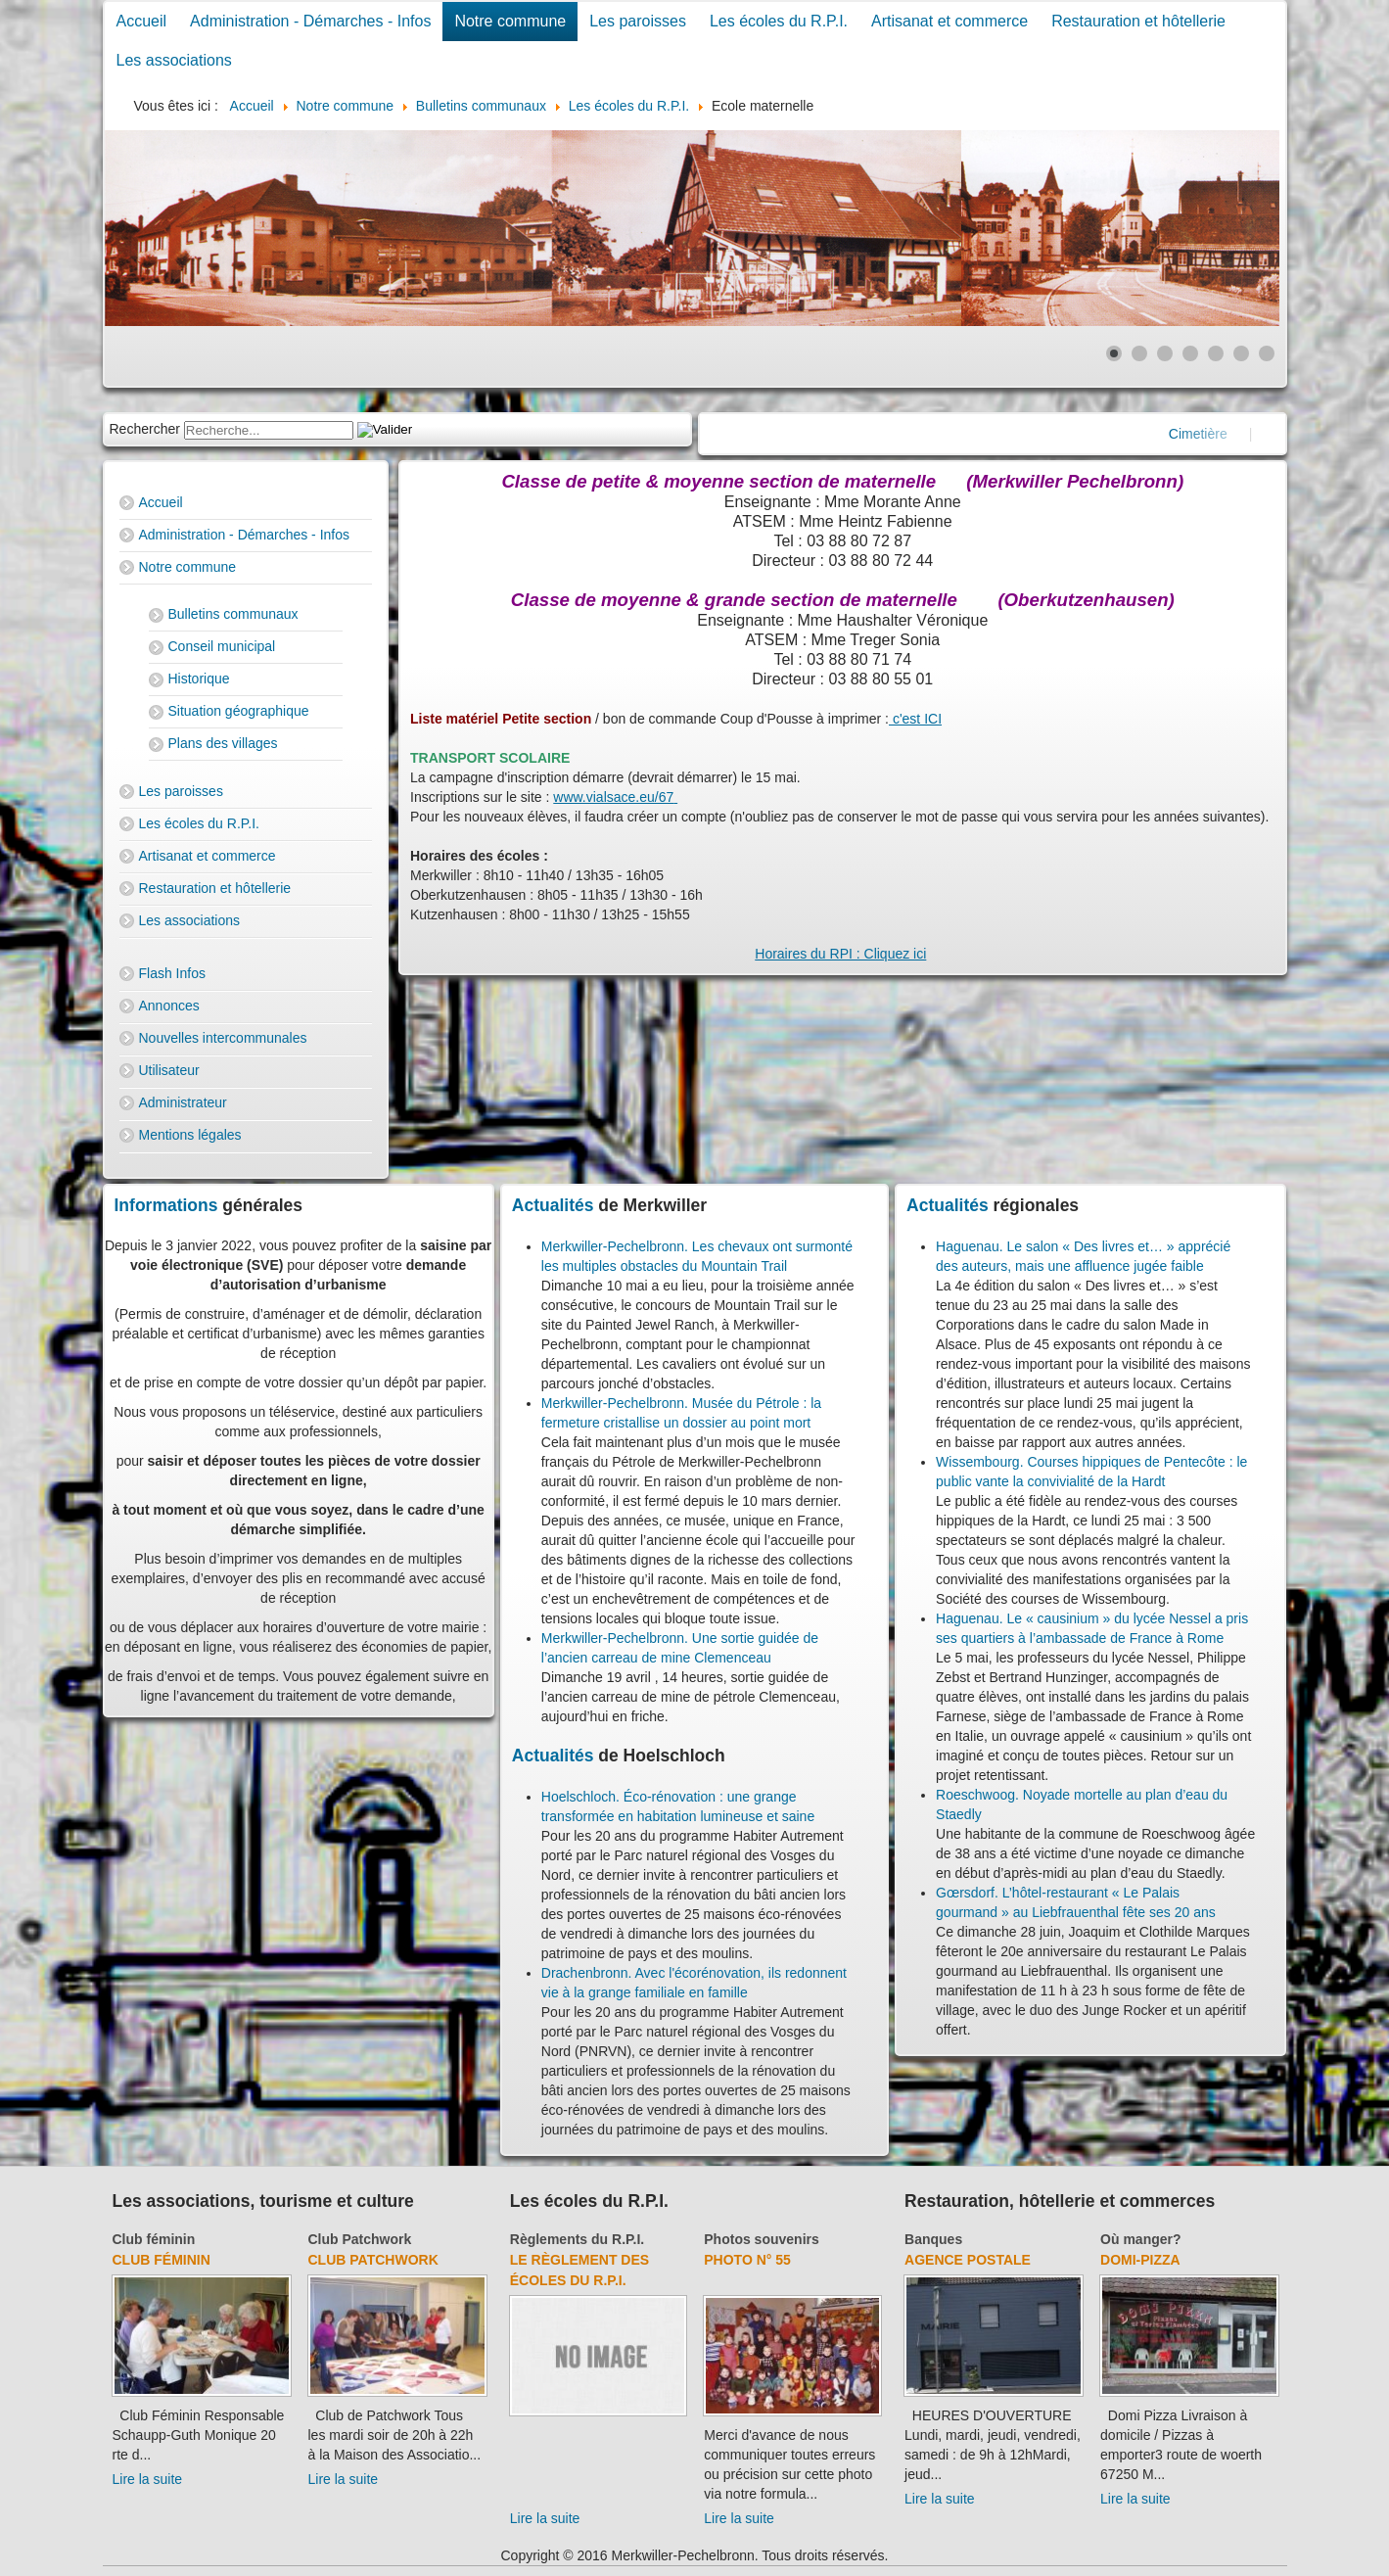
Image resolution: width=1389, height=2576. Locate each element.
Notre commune (510, 21)
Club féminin (154, 2239)
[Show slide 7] (1266, 353)
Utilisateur (169, 1070)
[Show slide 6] (1241, 353)
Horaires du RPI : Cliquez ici (840, 953)
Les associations (174, 60)
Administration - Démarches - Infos (310, 21)
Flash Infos (172, 973)
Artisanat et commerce (949, 21)
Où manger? (1140, 2239)
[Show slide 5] (1216, 353)
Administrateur (183, 1102)
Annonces (169, 1005)
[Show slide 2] (1139, 353)
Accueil (141, 21)
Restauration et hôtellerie (1138, 21)
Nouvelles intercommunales (223, 1038)
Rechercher (145, 429)
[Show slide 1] (1114, 353)
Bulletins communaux (233, 614)
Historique (199, 678)
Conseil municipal (222, 646)
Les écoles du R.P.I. (779, 21)
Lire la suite (148, 2479)
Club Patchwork (360, 2239)
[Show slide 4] (1190, 353)
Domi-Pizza (1140, 2260)
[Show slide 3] (1165, 353)
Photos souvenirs (761, 2239)
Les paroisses (637, 21)
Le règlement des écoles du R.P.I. (579, 2270)
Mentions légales (190, 1135)
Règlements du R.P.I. (577, 2239)
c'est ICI (915, 718)
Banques (933, 2239)
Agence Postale (967, 2260)
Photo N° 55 (747, 2260)
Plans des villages (223, 743)
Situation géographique (238, 711)
